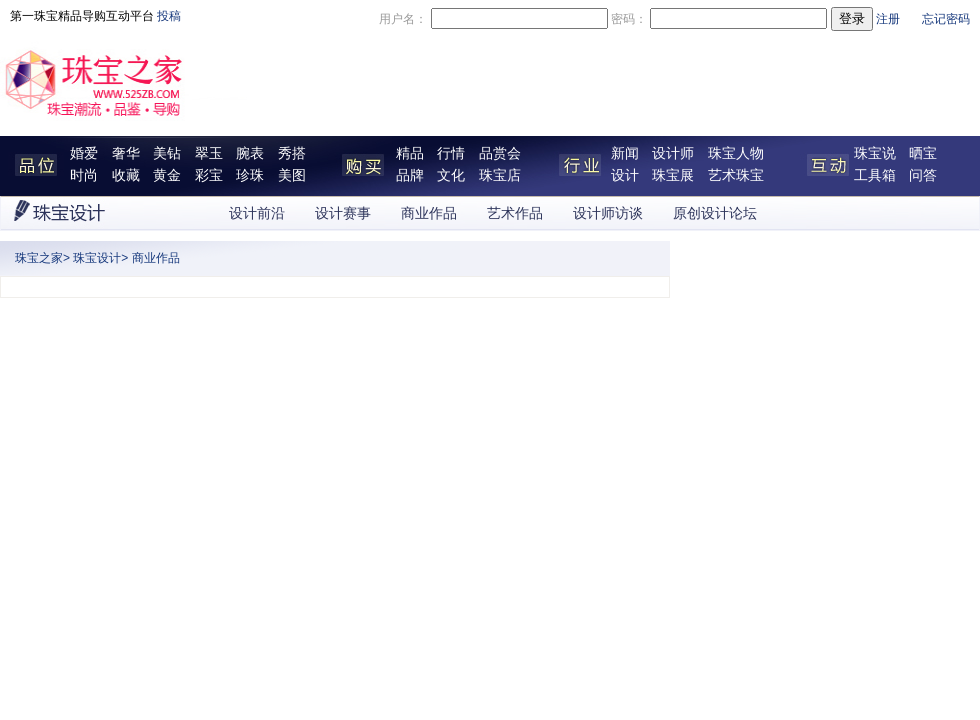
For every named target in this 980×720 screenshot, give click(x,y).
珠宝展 (673, 175)
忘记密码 (946, 19)
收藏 (126, 175)
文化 (451, 175)
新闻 (625, 153)
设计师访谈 (608, 213)
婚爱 (84, 153)
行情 (451, 153)
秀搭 (292, 153)
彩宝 (209, 175)
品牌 (410, 175)
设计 (625, 175)
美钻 (167, 153)
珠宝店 (500, 175)
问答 (923, 175)
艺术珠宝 (736, 175)
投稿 (169, 16)
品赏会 (500, 153)
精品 (410, 153)
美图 (292, 175)
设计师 (673, 153)
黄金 (167, 175)
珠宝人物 (736, 153)
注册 (888, 19)
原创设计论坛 (715, 213)
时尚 (84, 175)
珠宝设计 (97, 258)
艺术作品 (515, 213)
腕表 (250, 153)
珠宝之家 (39, 258)
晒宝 (923, 153)
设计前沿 (257, 213)
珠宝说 (875, 153)
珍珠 (250, 175)
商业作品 (429, 213)
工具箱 (875, 175)
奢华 (126, 153)
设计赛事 (343, 213)
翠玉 (209, 153)
